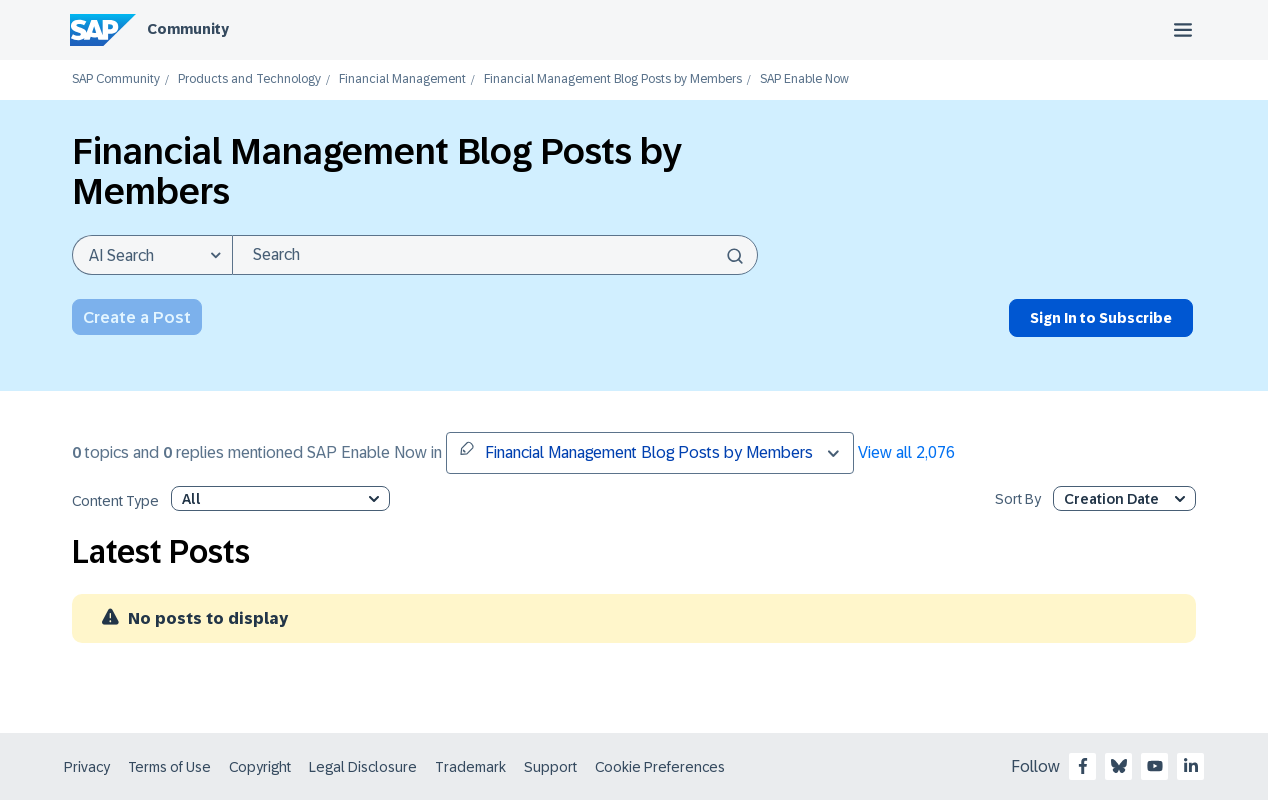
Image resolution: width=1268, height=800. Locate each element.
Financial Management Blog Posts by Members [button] (636, 451)
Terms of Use (169, 767)
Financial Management (402, 79)
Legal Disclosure (363, 767)
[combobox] (495, 255)
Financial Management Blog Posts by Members (613, 79)
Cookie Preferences (660, 767)
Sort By (1018, 499)
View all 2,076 (906, 452)
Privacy (87, 767)
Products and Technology (249, 79)
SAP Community (116, 79)
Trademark (470, 767)
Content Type (115, 501)
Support (550, 767)
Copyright (260, 767)
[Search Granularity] (152, 255)
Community (188, 29)
